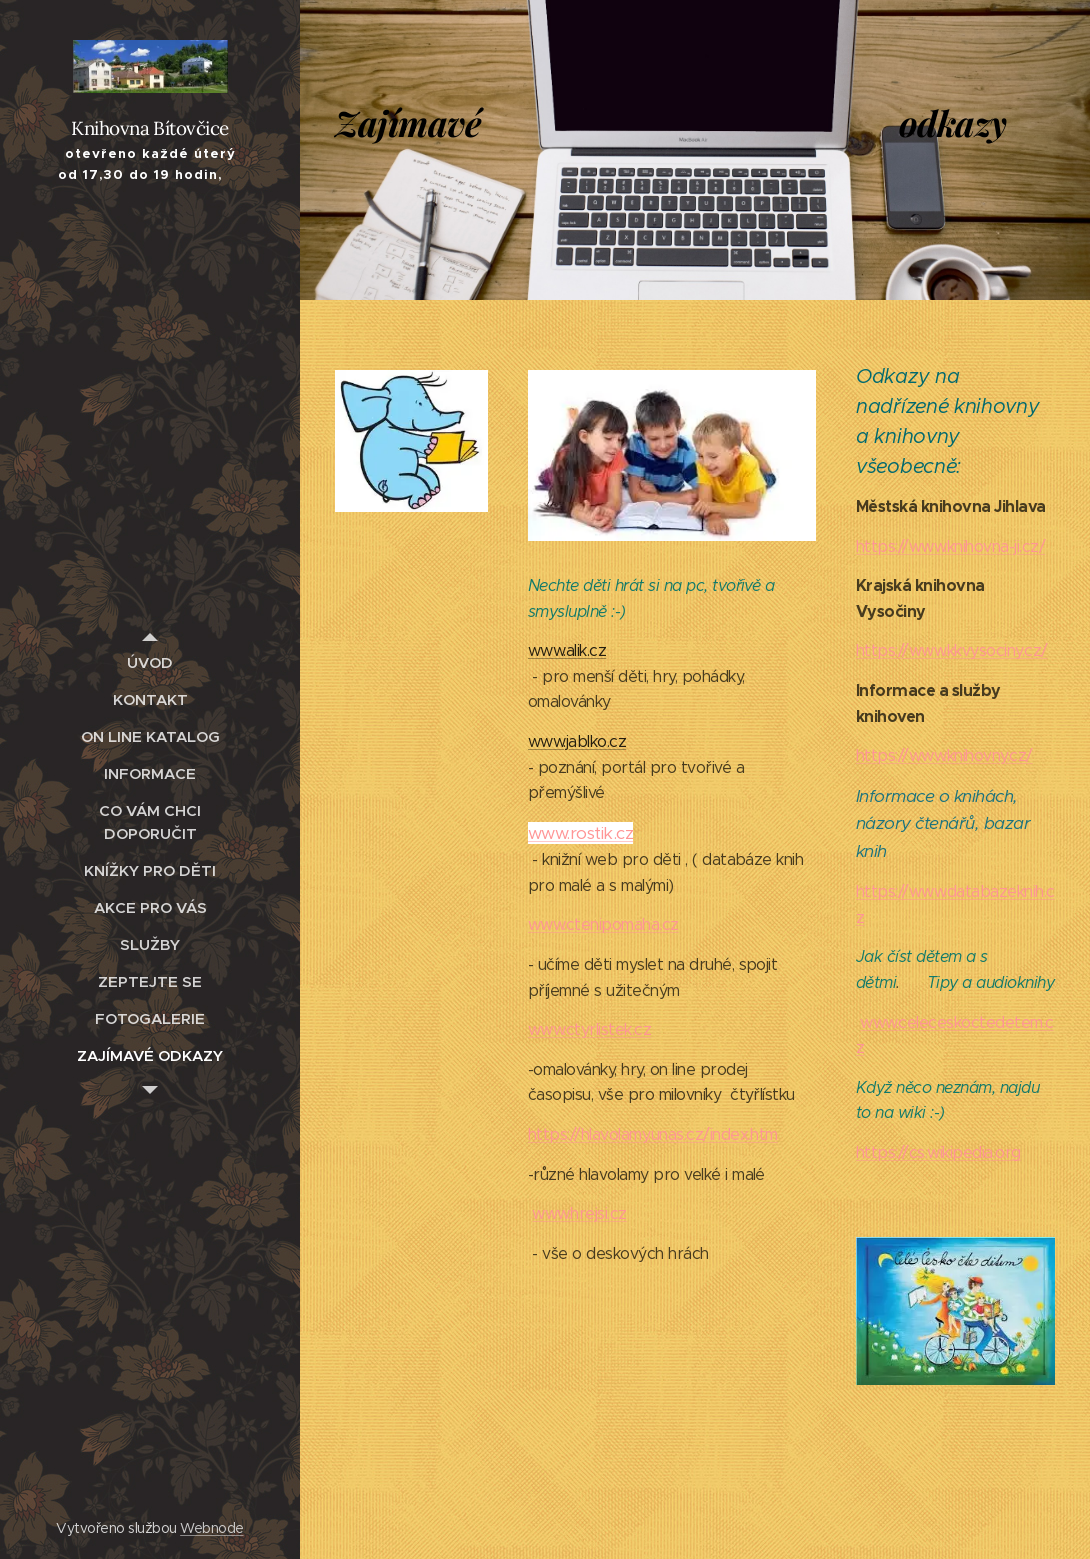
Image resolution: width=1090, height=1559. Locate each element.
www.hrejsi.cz (579, 1213)
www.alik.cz (567, 650)
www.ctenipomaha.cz (603, 924)
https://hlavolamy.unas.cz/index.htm (653, 1134)
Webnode (211, 1528)
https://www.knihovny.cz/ (944, 755)
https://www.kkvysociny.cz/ (952, 650)
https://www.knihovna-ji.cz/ (950, 546)
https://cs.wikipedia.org (938, 1152)
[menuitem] (150, 662)
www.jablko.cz (577, 741)
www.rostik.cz (580, 833)
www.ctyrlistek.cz (589, 1029)
